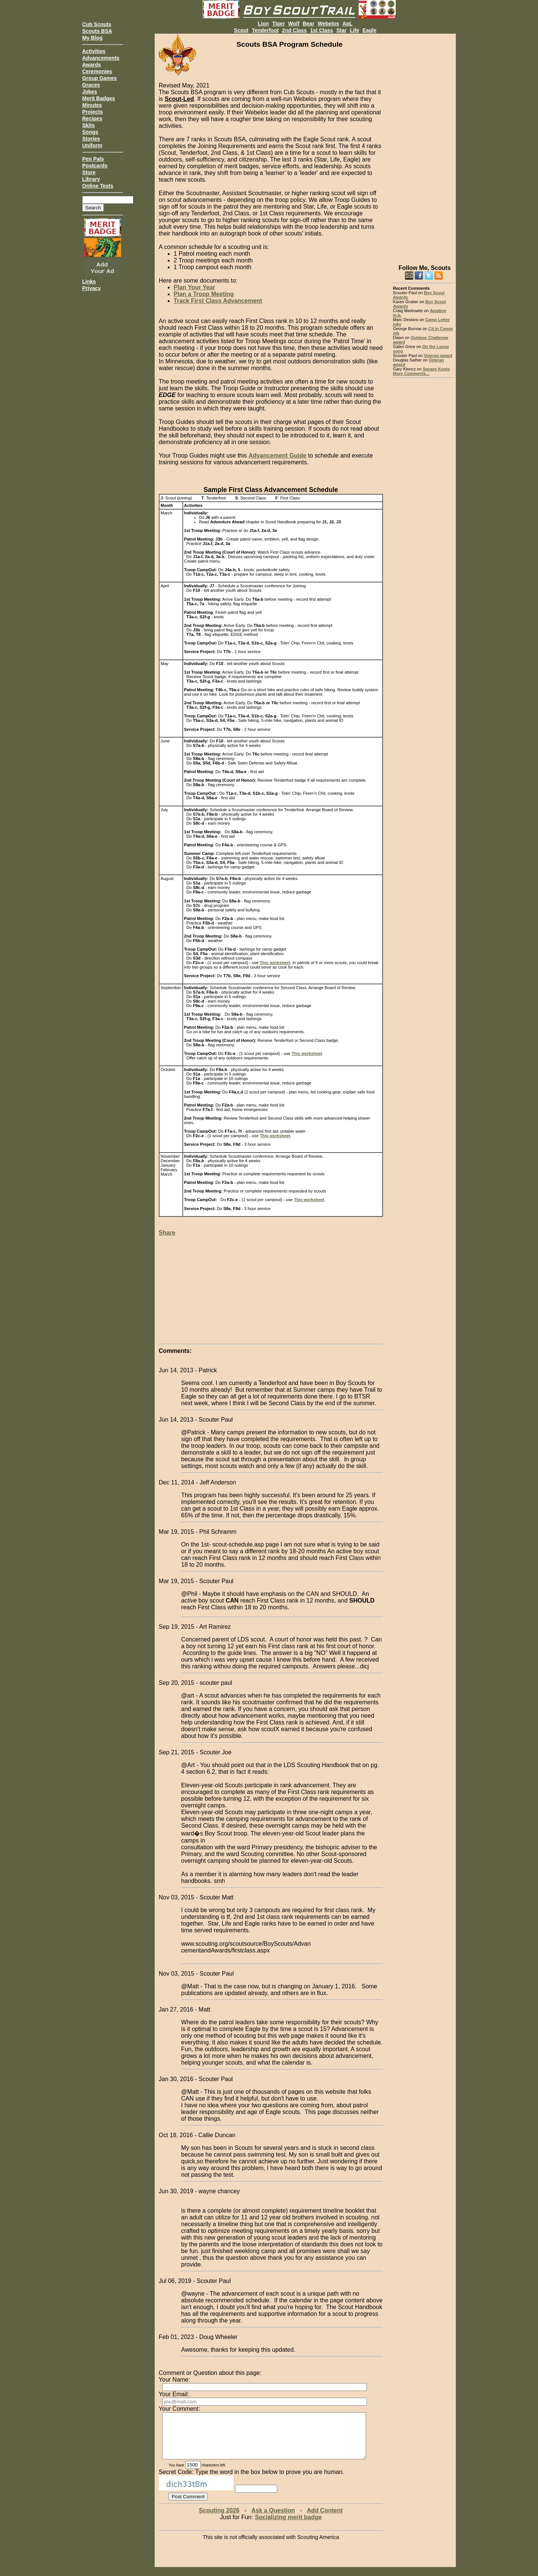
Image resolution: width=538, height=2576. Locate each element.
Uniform (92, 145)
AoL (347, 24)
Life (354, 30)
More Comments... (411, 373)
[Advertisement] (424, 146)
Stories (91, 139)
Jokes (89, 92)
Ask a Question (273, 2519)
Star (341, 30)
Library (91, 179)
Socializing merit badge (288, 2526)
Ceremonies (97, 71)
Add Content (325, 2519)
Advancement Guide (277, 455)
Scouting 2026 (219, 2519)
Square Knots (436, 369)
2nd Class (294, 30)
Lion (263, 24)
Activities (93, 51)
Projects (92, 112)
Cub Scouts (96, 24)
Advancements (101, 58)
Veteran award (438, 355)
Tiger (278, 24)
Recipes (92, 118)
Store (89, 172)
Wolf (293, 24)
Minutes (92, 105)
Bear (308, 24)
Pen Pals (93, 159)
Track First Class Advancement (218, 301)
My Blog (92, 38)
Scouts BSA (97, 31)
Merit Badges (98, 98)
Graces (91, 85)
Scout (241, 30)
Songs (90, 132)
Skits (88, 125)
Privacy (91, 288)
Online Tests (97, 186)
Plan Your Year (194, 287)
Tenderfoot (265, 30)
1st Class (321, 30)
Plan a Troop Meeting (204, 294)
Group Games (99, 78)
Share (167, 1232)
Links (89, 281)
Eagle (369, 30)
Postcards (95, 166)
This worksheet (275, 962)
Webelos (328, 24)
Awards (91, 65)
